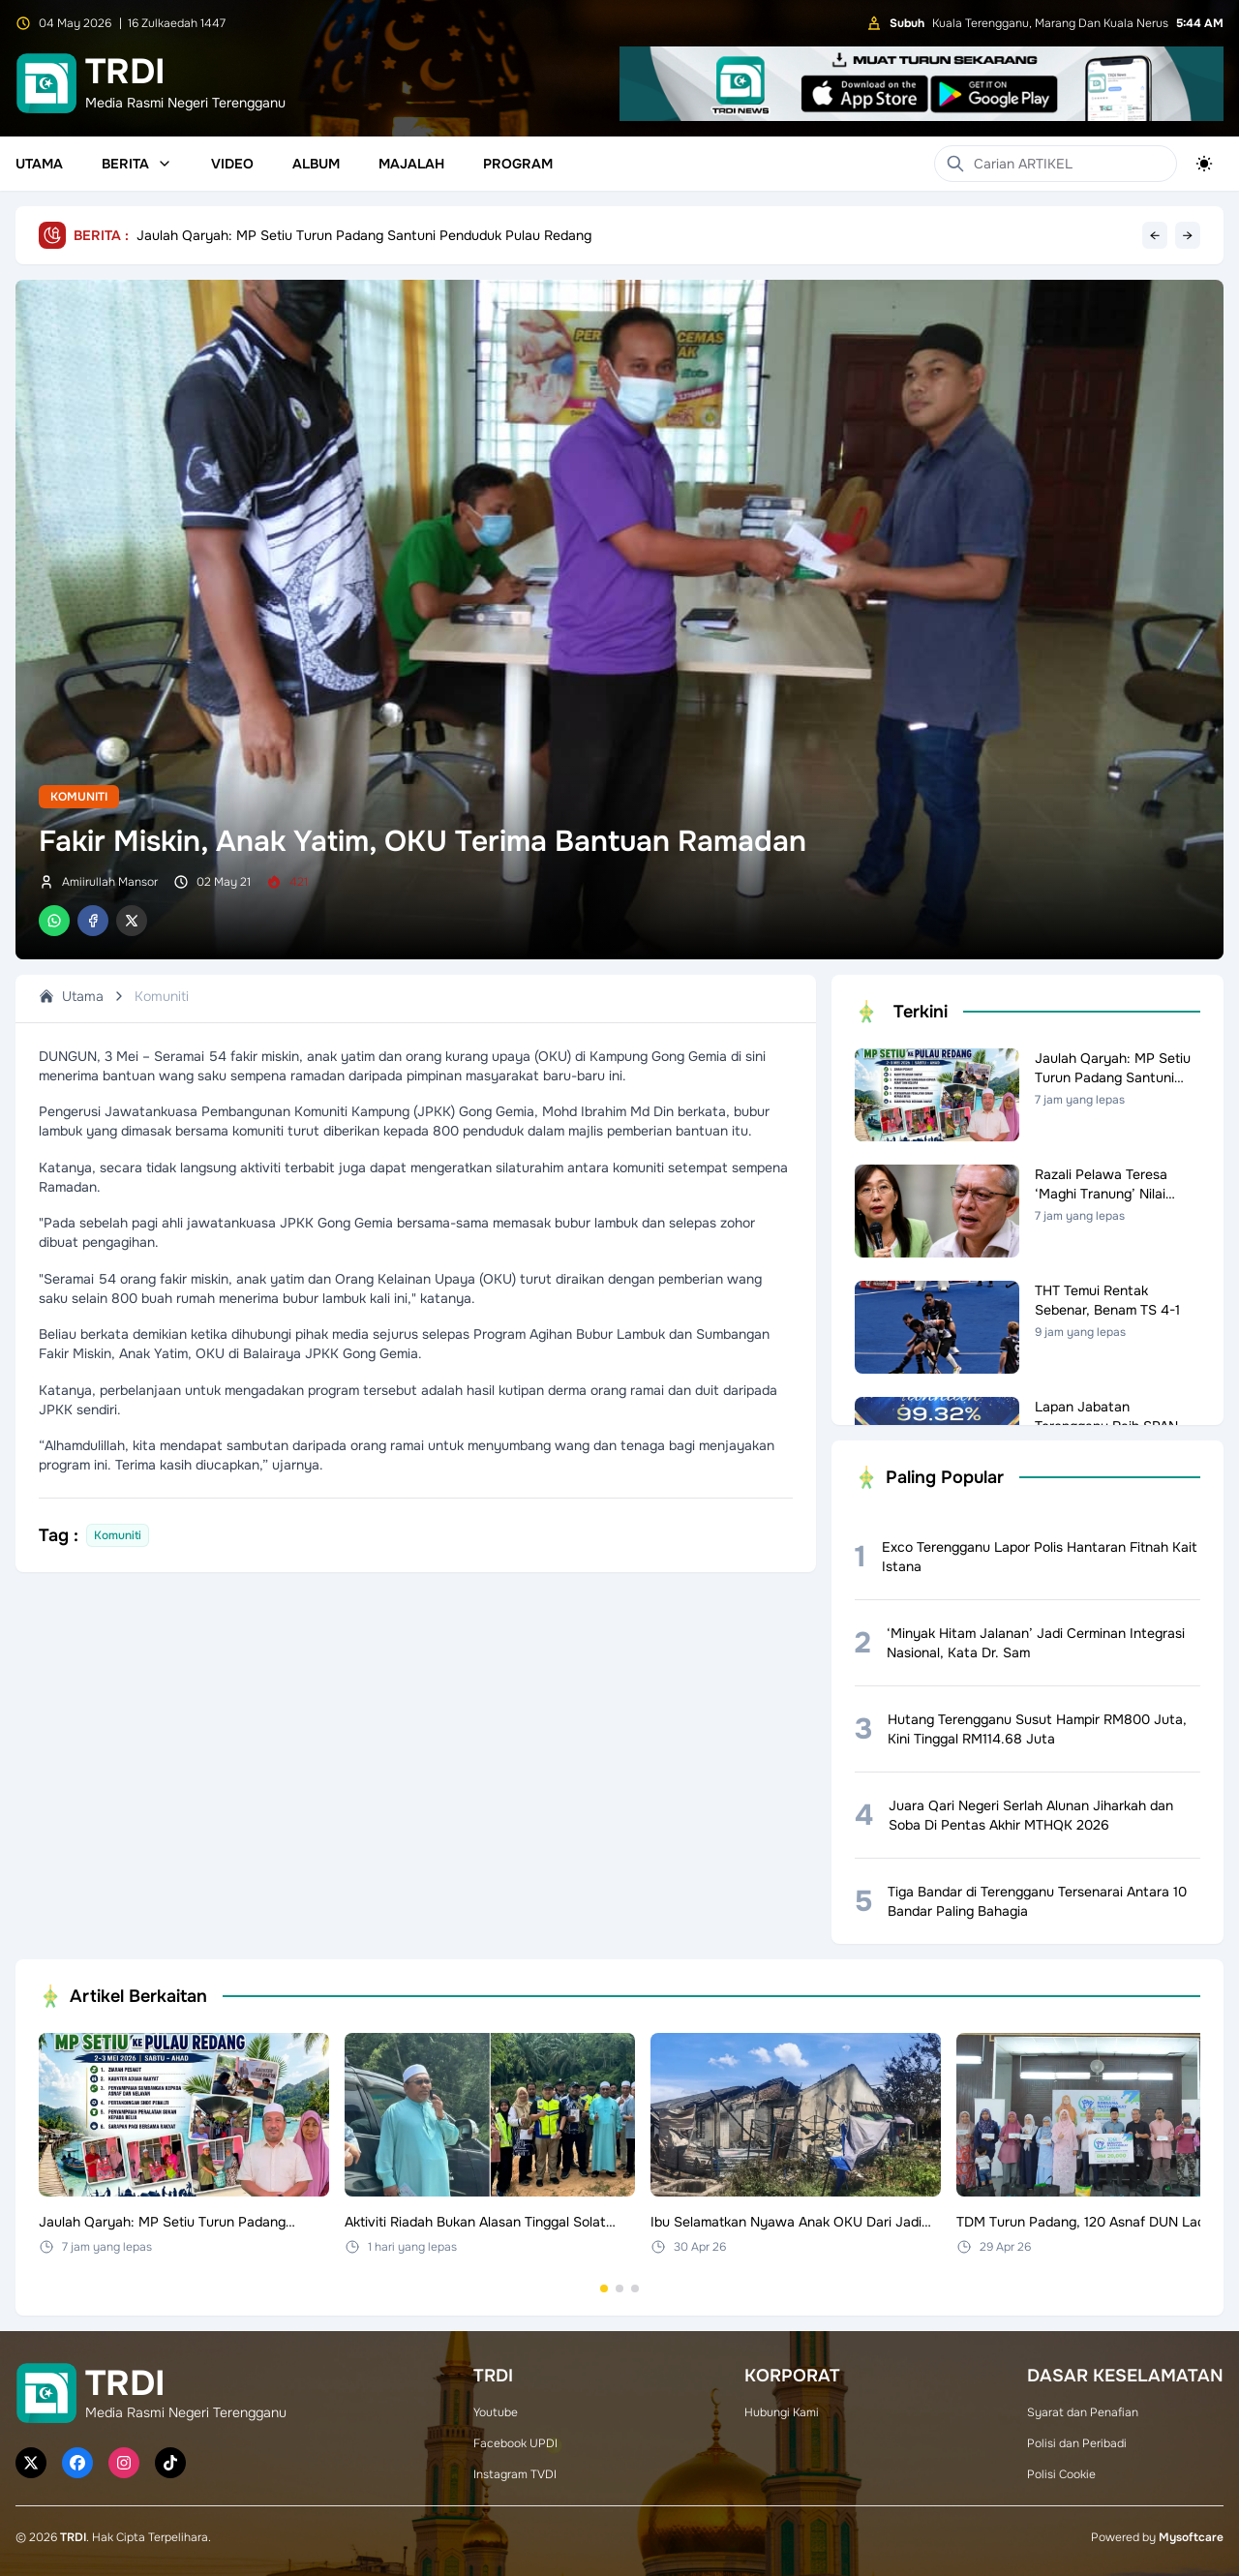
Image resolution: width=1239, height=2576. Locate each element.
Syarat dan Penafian (1082, 2412)
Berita (137, 163)
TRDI (73, 2537)
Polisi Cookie (1061, 2474)
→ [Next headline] (1188, 235)
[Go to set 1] (604, 2288)
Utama (39, 163)
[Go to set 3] (635, 2288)
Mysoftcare (1191, 2537)
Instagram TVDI (515, 2474)
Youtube (495, 2412)
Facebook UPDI (515, 2443)
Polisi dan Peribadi (1077, 2443)
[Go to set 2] (619, 2288)
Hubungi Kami (781, 2412)
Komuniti (78, 796)
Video (232, 163)
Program (518, 163)
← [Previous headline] (1155, 235)
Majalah (411, 163)
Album (316, 163)
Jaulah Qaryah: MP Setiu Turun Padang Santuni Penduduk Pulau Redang (363, 235)
